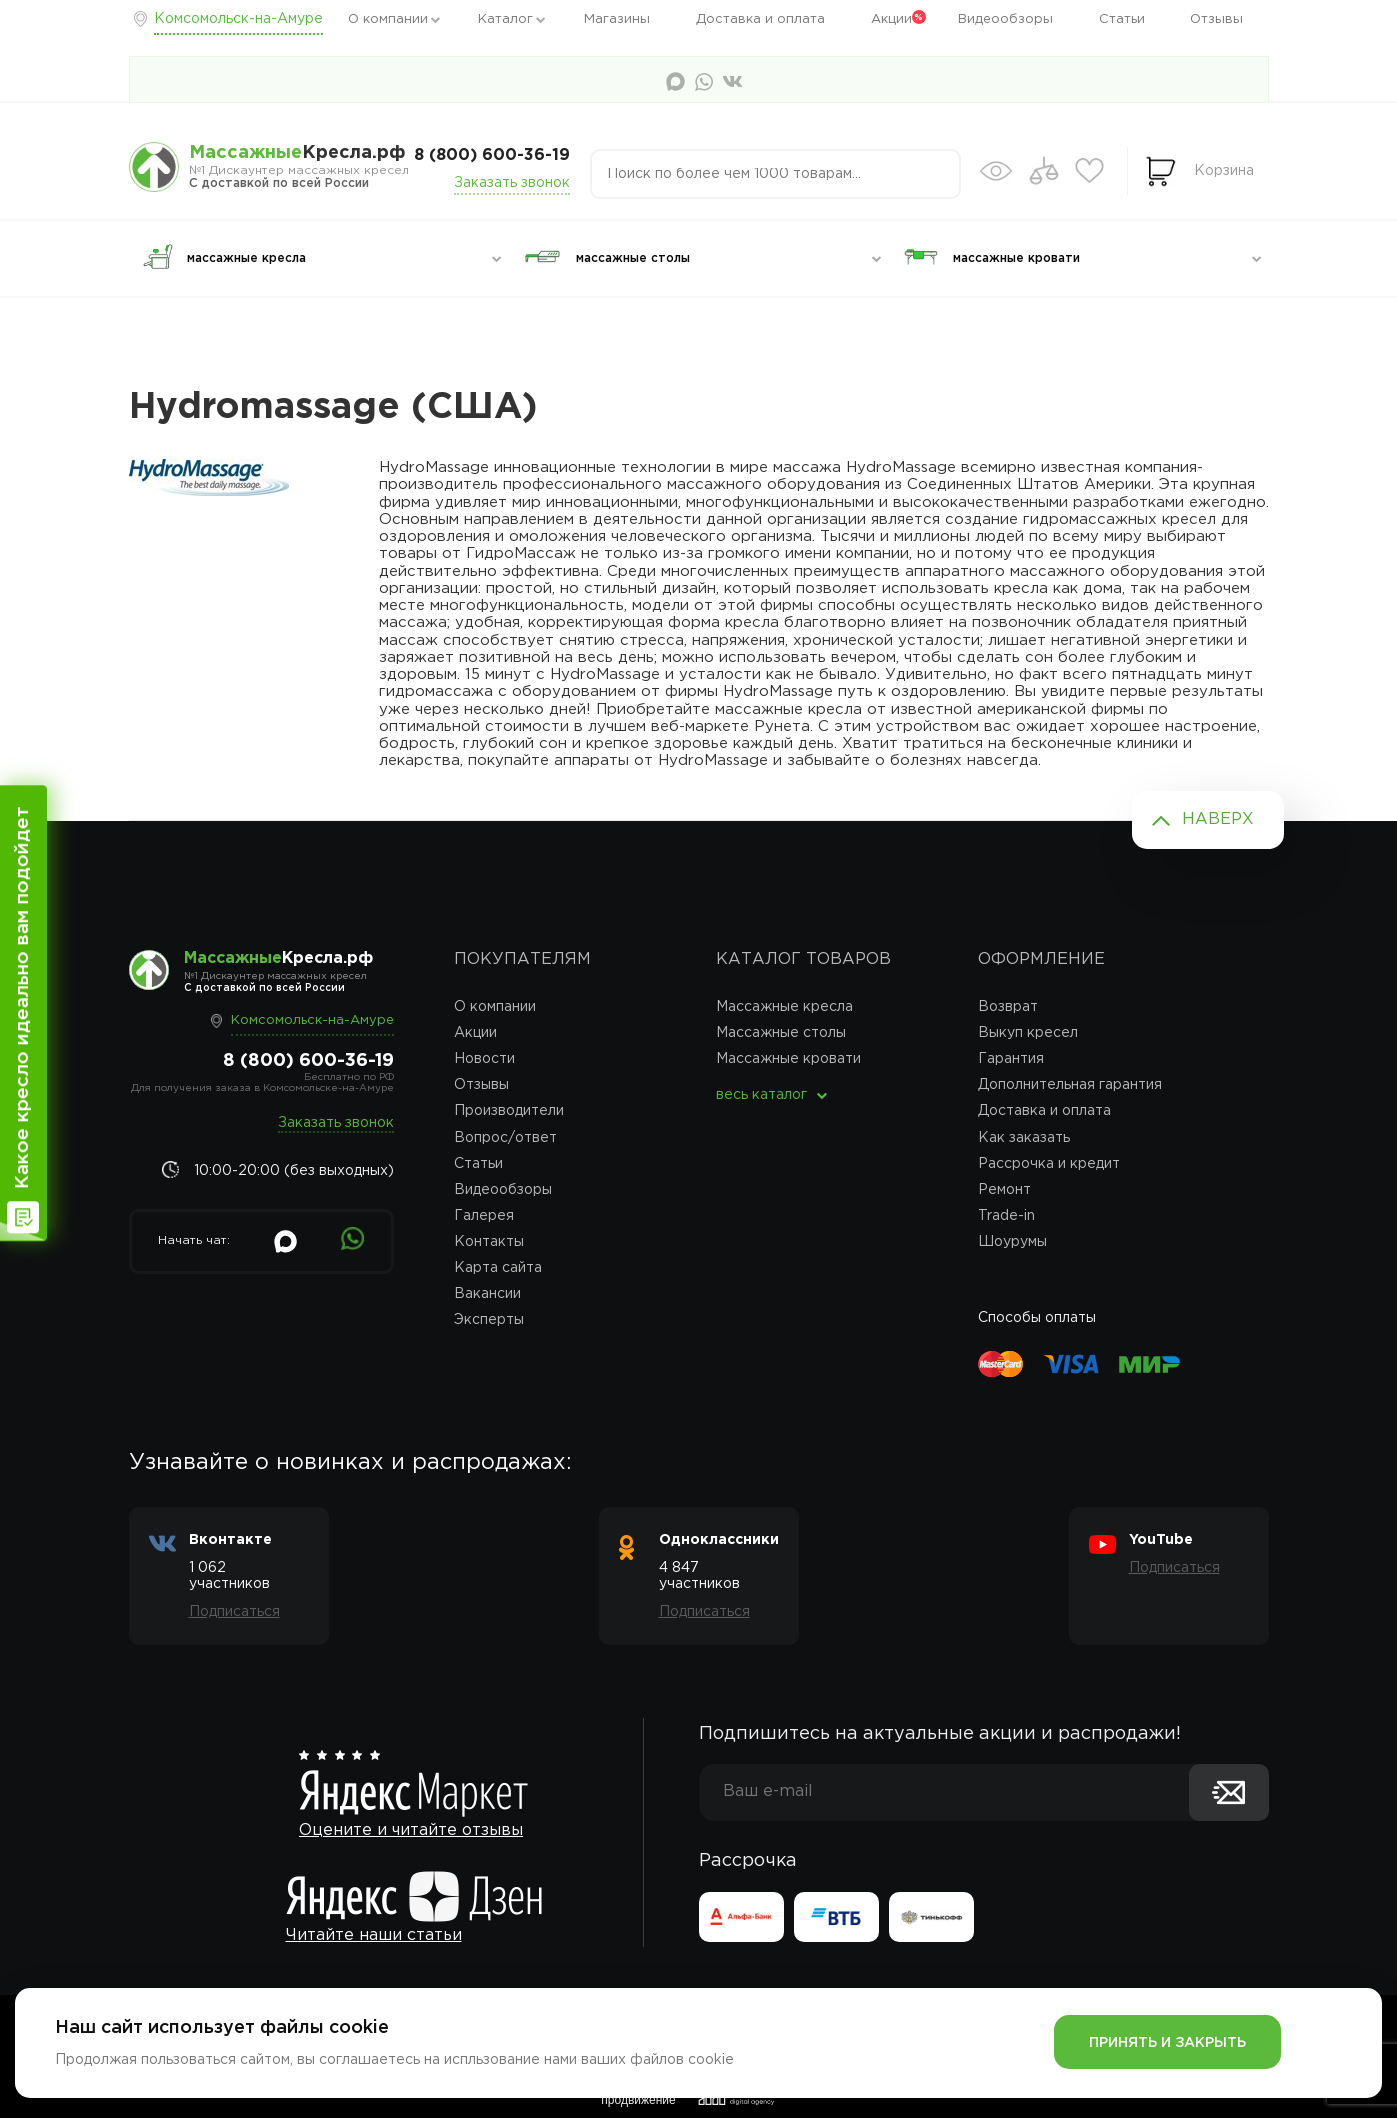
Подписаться (234, 1612)
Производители (509, 1111)
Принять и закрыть (1167, 2043)
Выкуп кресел (1028, 1033)
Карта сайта (498, 1268)
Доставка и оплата (760, 19)
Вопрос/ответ (505, 1138)
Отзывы (1216, 19)
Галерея (484, 1216)
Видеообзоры (1005, 19)
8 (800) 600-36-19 (492, 155)
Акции (891, 19)
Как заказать (1024, 1138)
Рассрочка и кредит (1049, 1164)
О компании (388, 19)
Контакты (489, 1242)
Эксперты (489, 1320)
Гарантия (1011, 1059)
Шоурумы (1012, 1242)
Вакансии (487, 1294)
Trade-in (1006, 1216)
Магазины (617, 19)
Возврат (1008, 1007)
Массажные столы (781, 1033)
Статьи (1122, 19)
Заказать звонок (512, 183)
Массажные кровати (788, 1059)
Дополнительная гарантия (1070, 1085)
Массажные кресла (784, 1007)
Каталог (505, 19)
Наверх (1218, 819)
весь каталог (761, 1095)
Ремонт (1004, 1190)
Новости (484, 1059)
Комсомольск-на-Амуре (238, 19)
